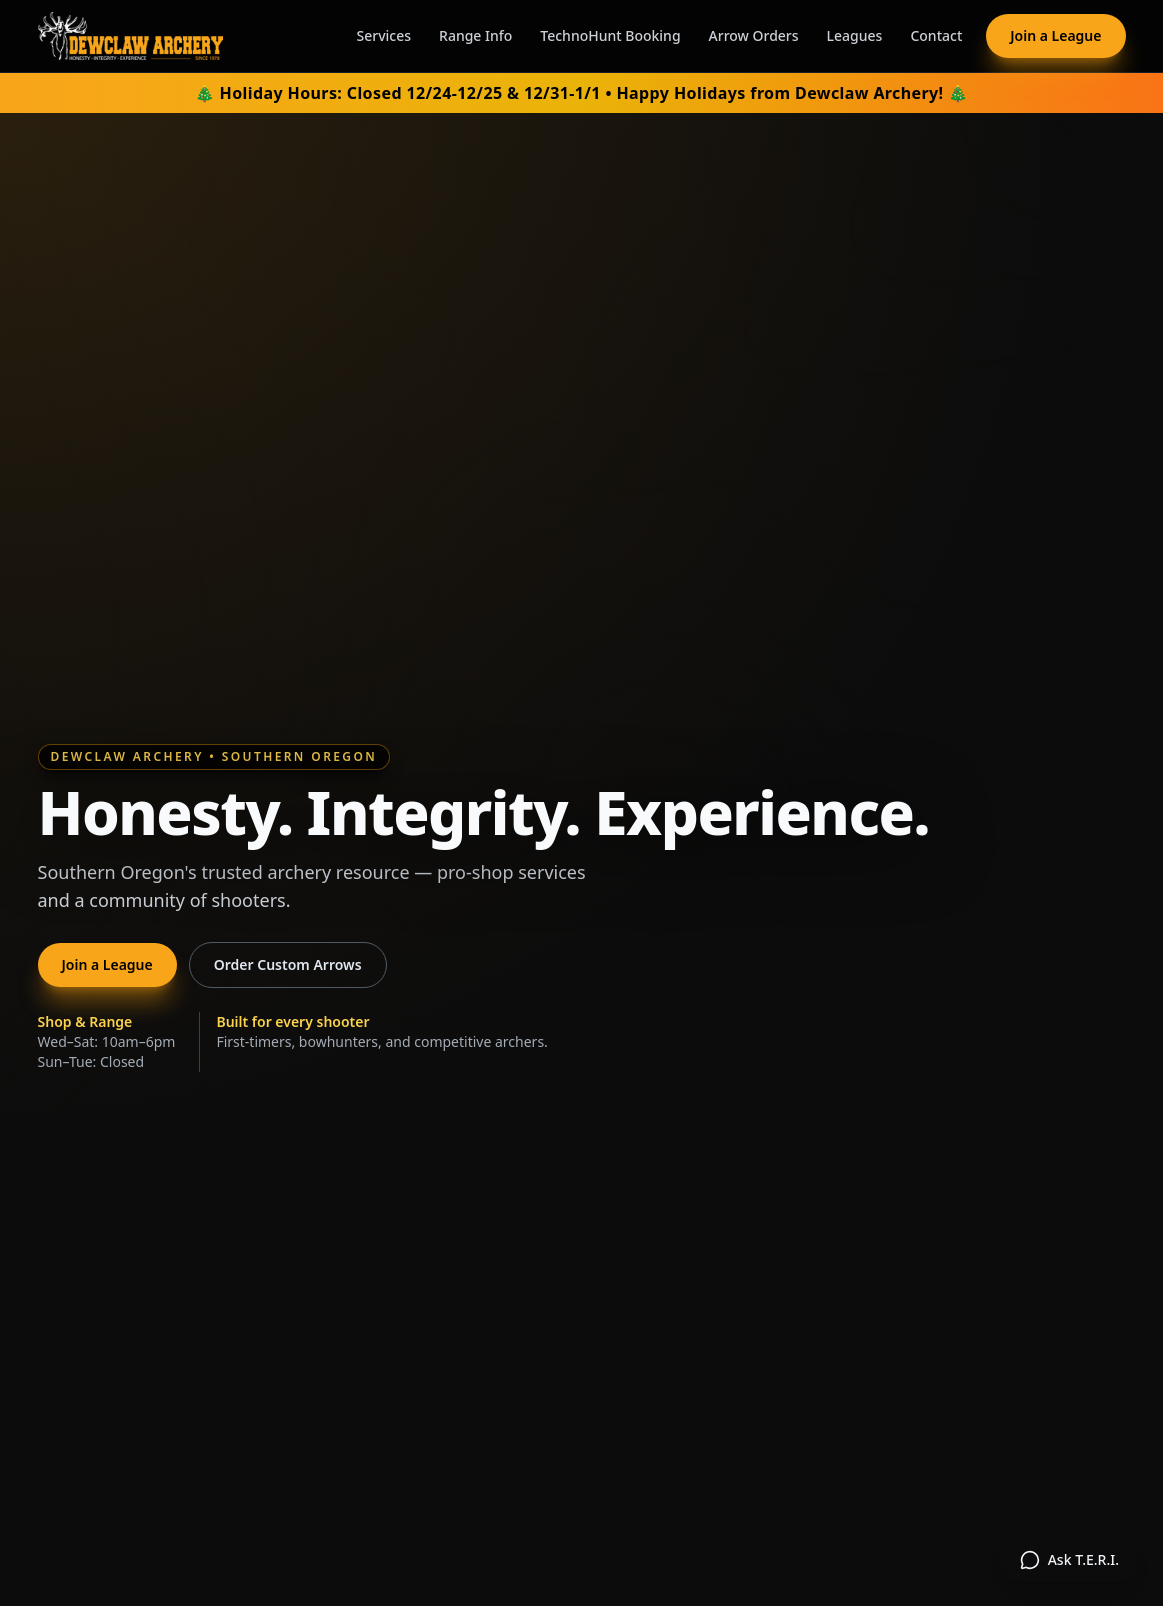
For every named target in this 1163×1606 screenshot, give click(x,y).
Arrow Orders (754, 35)
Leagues (855, 35)
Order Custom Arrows (288, 964)
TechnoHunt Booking (610, 35)
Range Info (475, 35)
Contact (936, 35)
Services (384, 35)
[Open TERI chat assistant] (1069, 1560)
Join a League (1055, 35)
